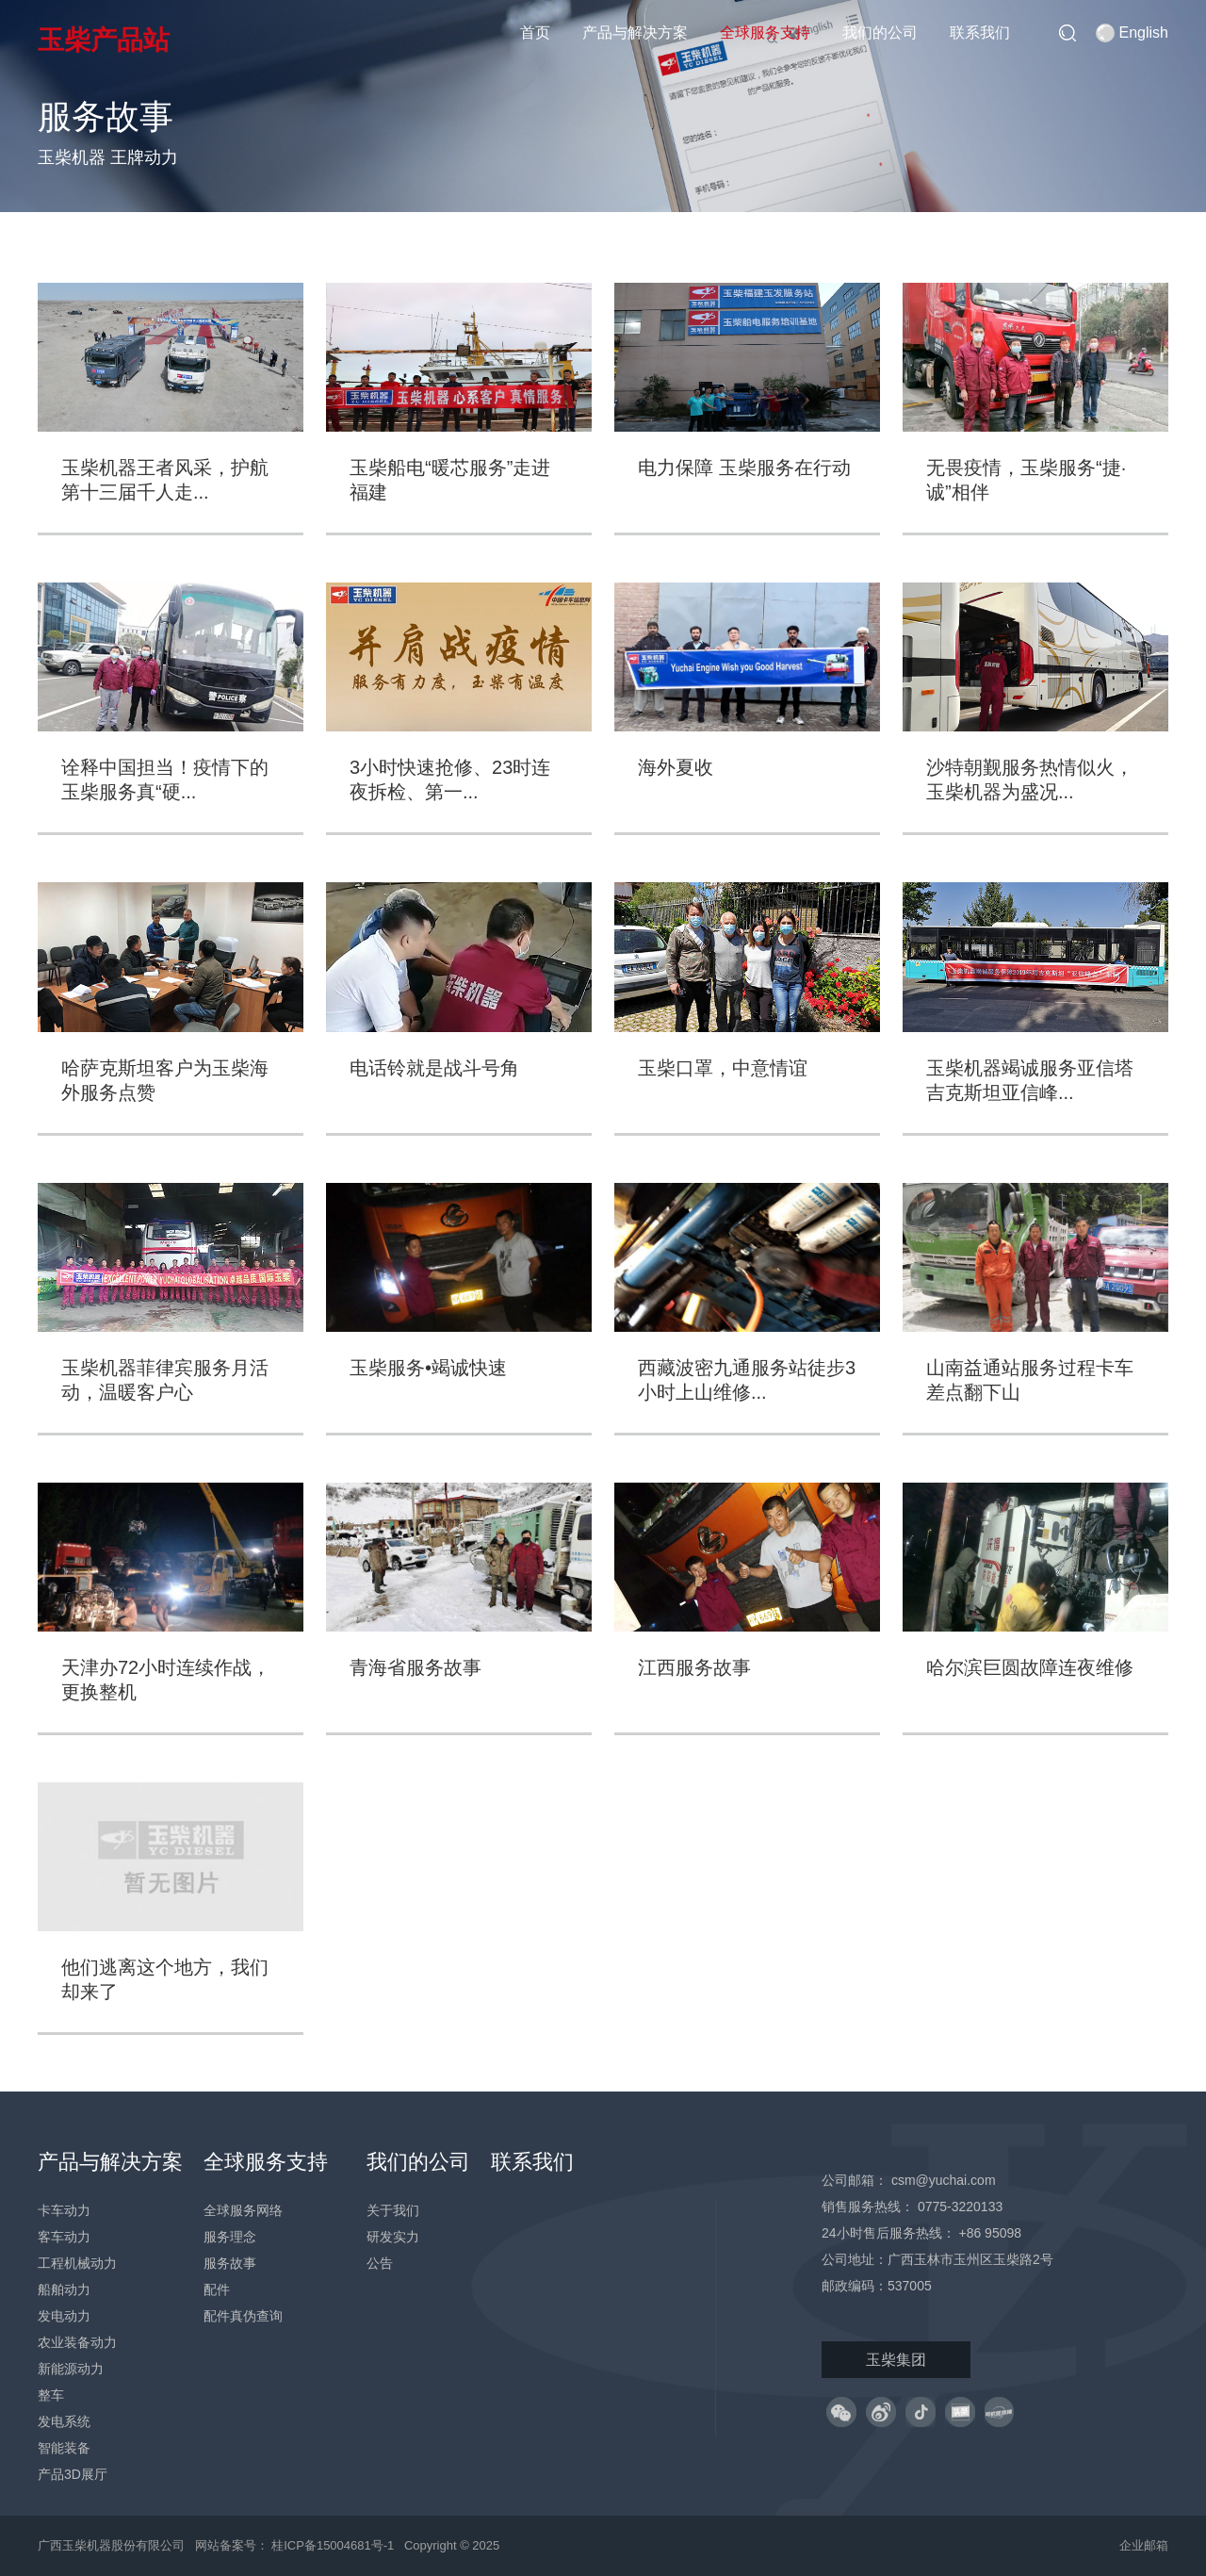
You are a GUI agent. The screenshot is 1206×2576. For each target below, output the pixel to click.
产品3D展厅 (72, 2474)
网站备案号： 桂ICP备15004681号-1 (296, 2545)
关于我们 (393, 2210)
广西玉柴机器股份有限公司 (111, 2545)
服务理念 (230, 2236)
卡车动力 (64, 2210)
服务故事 (230, 2263)
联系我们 (980, 33)
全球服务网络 (243, 2210)
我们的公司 (880, 33)
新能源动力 (71, 2368)
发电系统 (64, 2421)
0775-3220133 (960, 2206)
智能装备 (64, 2447)
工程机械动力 (77, 2263)
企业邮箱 (1143, 2545)
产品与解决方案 (635, 33)
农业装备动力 (77, 2342)
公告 (380, 2263)
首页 (535, 33)
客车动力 (64, 2236)
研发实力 (393, 2236)
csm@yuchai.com (943, 2180)
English (1132, 33)
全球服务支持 (765, 33)
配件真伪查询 (243, 2315)
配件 (217, 2289)
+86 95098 (989, 2232)
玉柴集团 (896, 2360)
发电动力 (64, 2315)
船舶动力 (64, 2289)
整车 (51, 2395)
